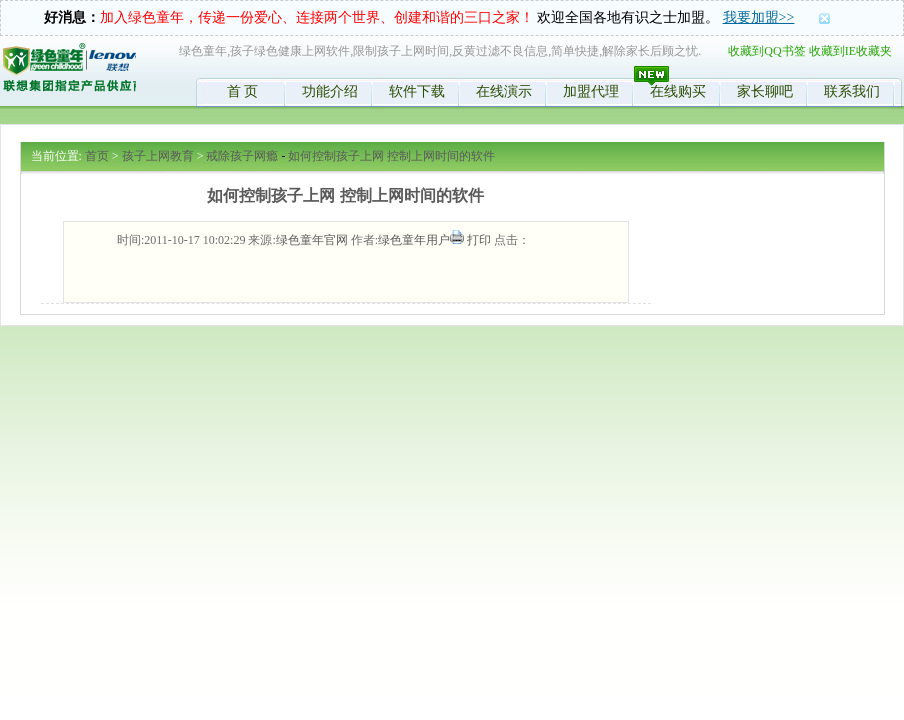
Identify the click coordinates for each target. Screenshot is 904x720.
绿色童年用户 (414, 240)
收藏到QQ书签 (766, 51)
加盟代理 (591, 91)
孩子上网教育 (158, 156)
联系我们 (852, 91)
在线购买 (678, 91)
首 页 (243, 91)
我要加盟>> (759, 17)
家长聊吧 (765, 91)
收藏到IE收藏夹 (850, 51)
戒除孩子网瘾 (242, 156)
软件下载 (417, 91)
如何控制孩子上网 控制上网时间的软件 (391, 156)
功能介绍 (330, 91)
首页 (97, 156)
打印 (479, 240)
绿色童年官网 (312, 240)
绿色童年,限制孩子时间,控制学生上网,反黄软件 (69, 71)
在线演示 (504, 91)
